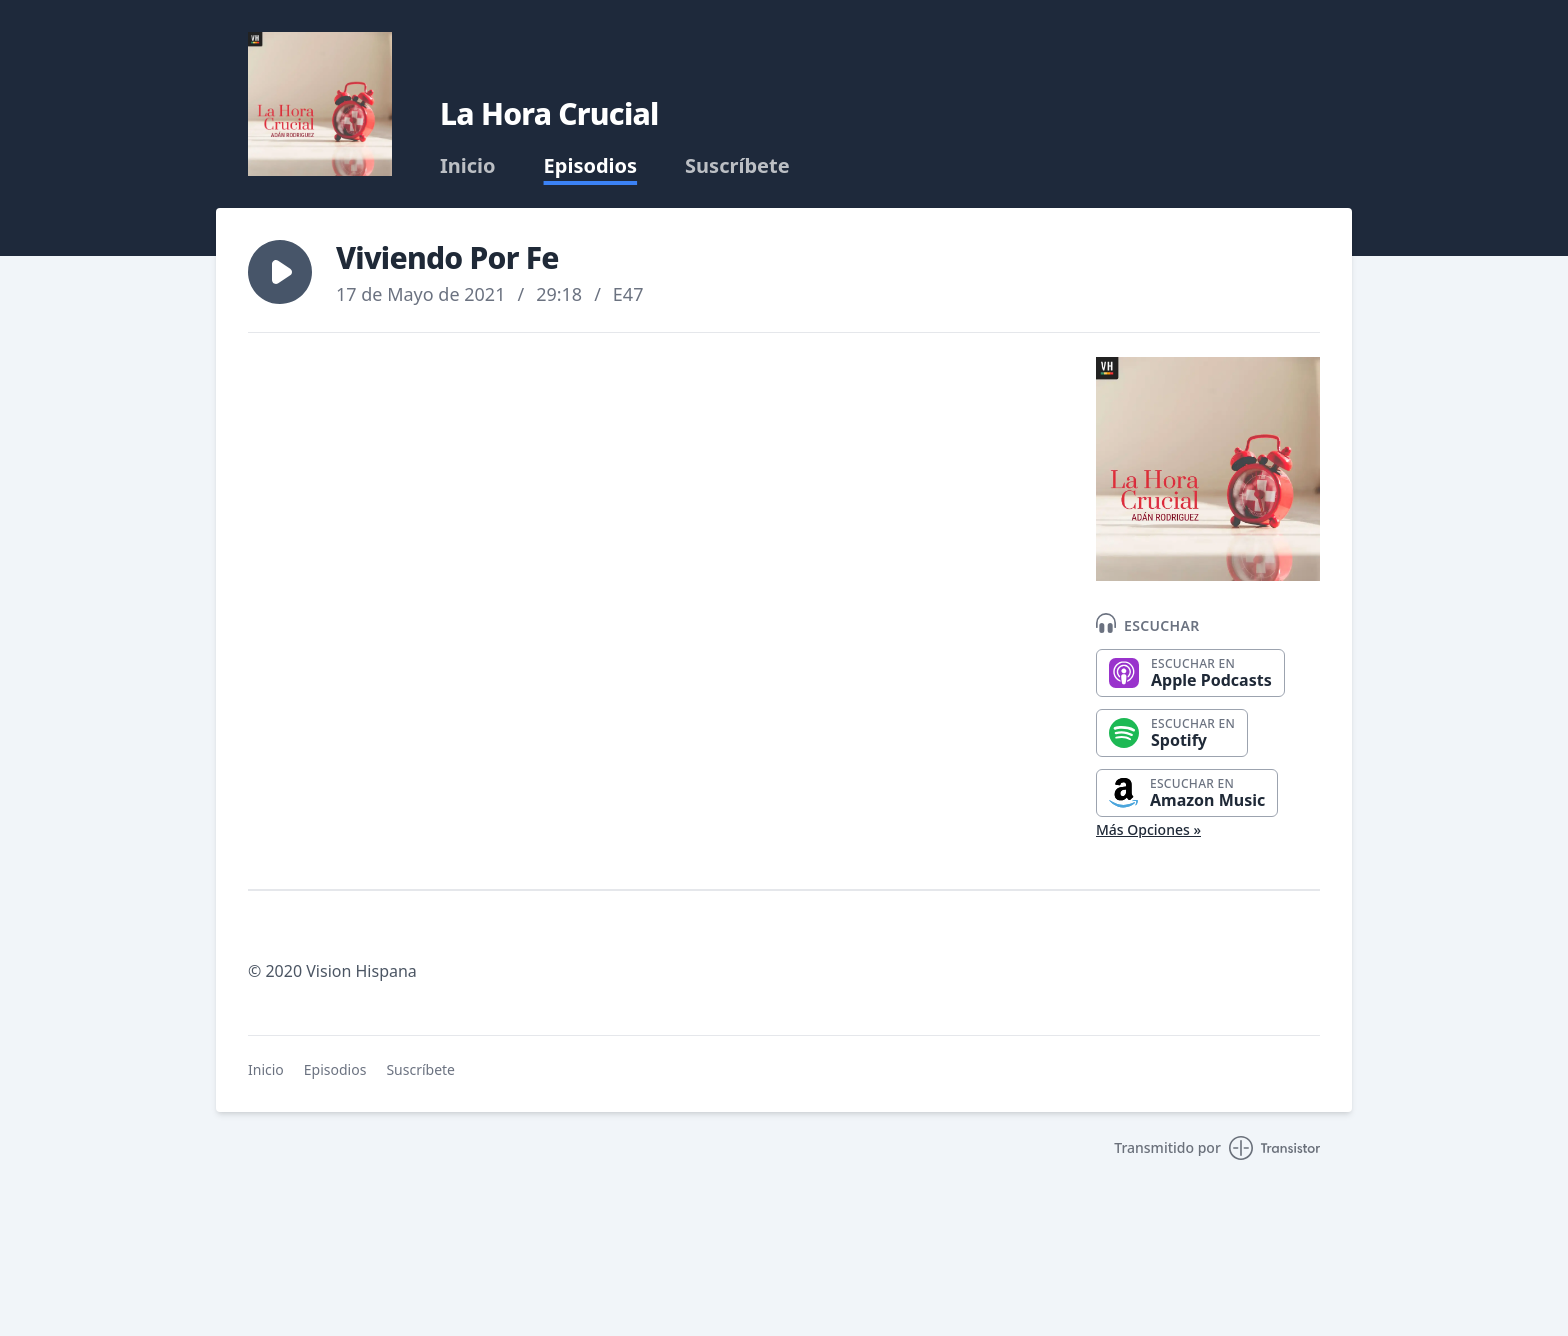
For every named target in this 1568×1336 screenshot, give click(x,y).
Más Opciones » (1148, 829)
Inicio (468, 166)
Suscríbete (737, 166)
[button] (280, 272)
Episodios (591, 166)
